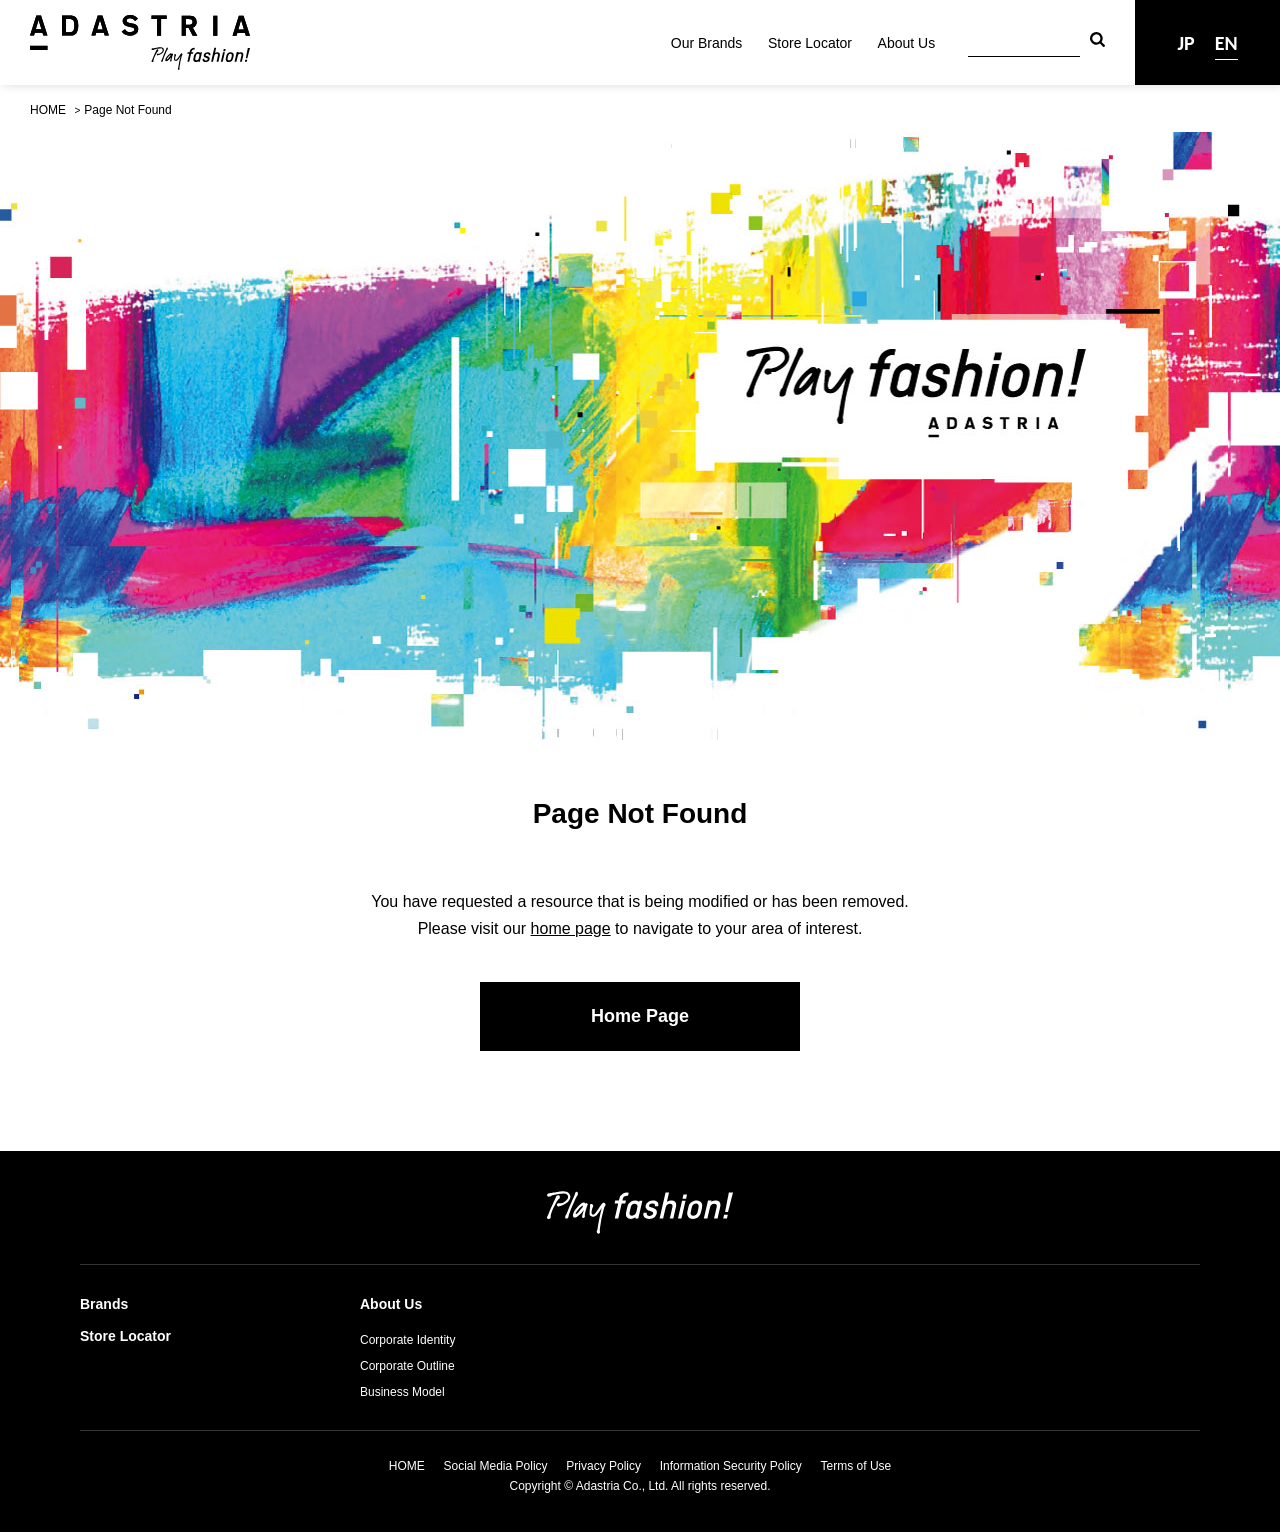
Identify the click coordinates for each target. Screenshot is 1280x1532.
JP (1185, 43)
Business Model (402, 1392)
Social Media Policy (496, 1466)
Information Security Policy (731, 1466)
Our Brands (707, 43)
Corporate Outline (407, 1366)
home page (571, 928)
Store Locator (810, 43)
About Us (907, 43)
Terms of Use (856, 1466)
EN (1226, 43)
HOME (48, 110)
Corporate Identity (407, 1340)
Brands (104, 1304)
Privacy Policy (603, 1466)
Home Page (640, 1016)
